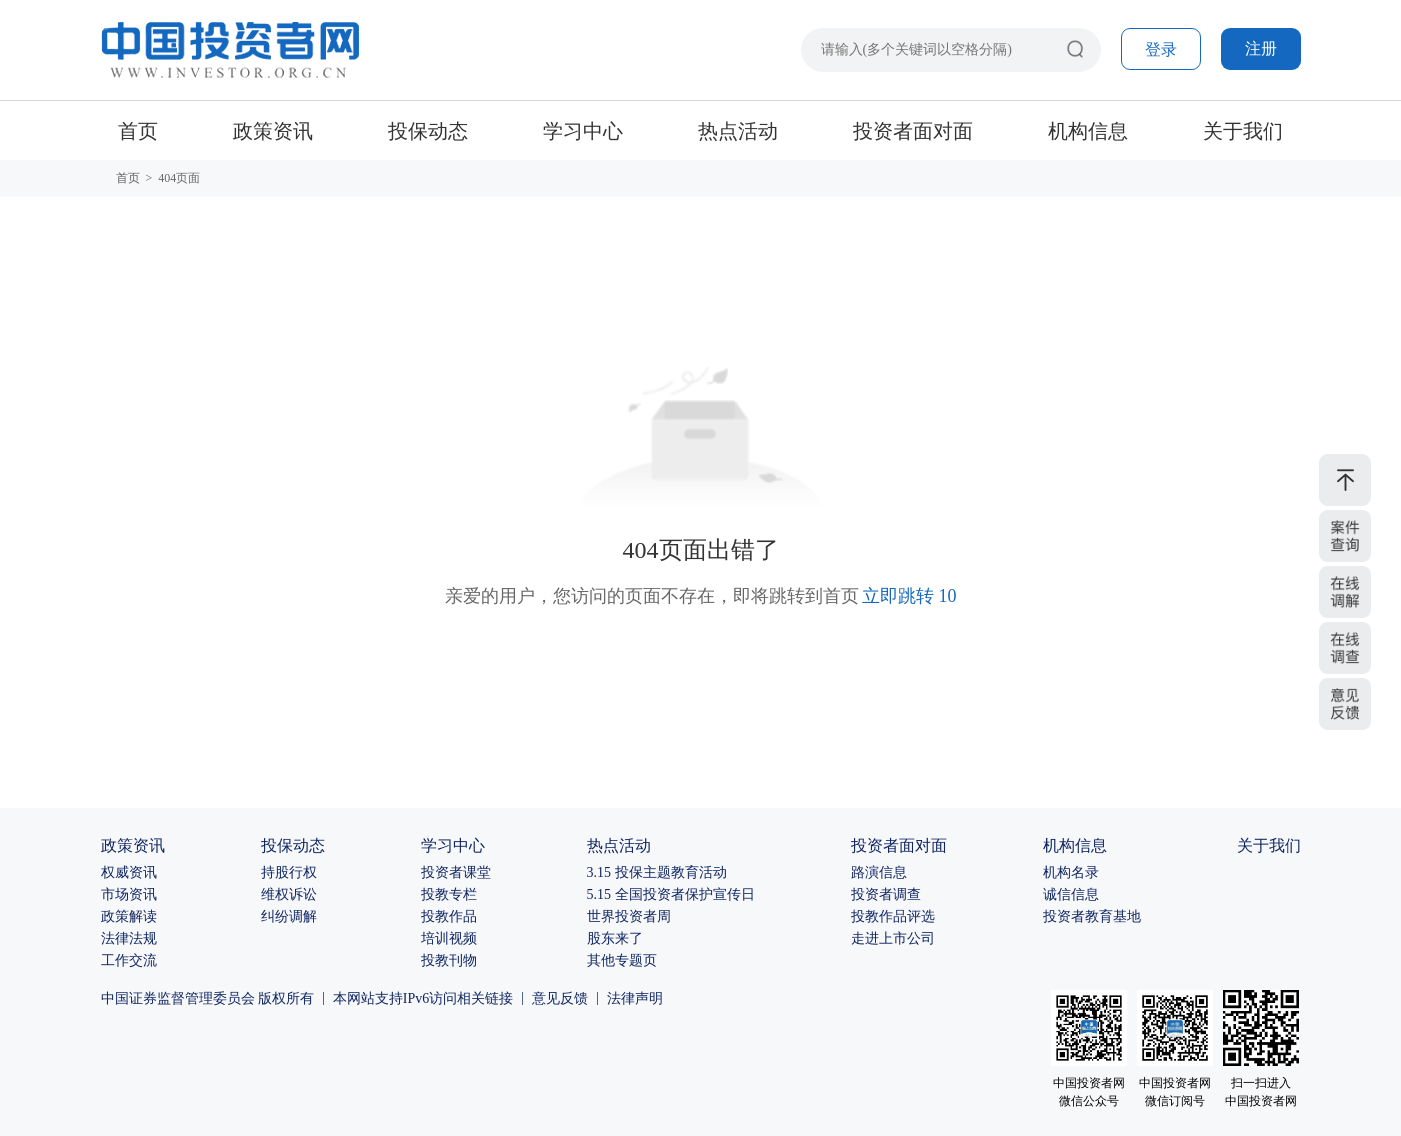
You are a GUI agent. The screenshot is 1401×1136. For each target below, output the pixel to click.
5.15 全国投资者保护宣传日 (671, 894)
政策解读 (129, 916)
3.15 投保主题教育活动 (657, 872)
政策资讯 (273, 131)
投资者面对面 (913, 131)
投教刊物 (449, 960)
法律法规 (129, 938)
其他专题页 (622, 960)
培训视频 (449, 938)
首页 (138, 131)
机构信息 (1088, 131)
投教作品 (449, 916)
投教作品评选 (893, 916)
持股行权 (289, 872)
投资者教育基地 (1092, 916)
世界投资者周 (629, 916)
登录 (1161, 49)
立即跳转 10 (909, 596)
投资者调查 (886, 894)
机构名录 (1071, 872)
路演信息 (879, 872)
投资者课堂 (456, 872)
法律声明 (635, 998)
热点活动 (738, 131)
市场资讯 (129, 894)
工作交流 (129, 960)
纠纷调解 (289, 916)
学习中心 (583, 131)
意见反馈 (560, 998)
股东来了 (615, 938)
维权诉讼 (289, 894)
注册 (1261, 48)
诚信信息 (1071, 894)
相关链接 (485, 998)
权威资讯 (129, 872)
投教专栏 (449, 894)
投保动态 (428, 131)
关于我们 (1243, 131)
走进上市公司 (893, 938)
